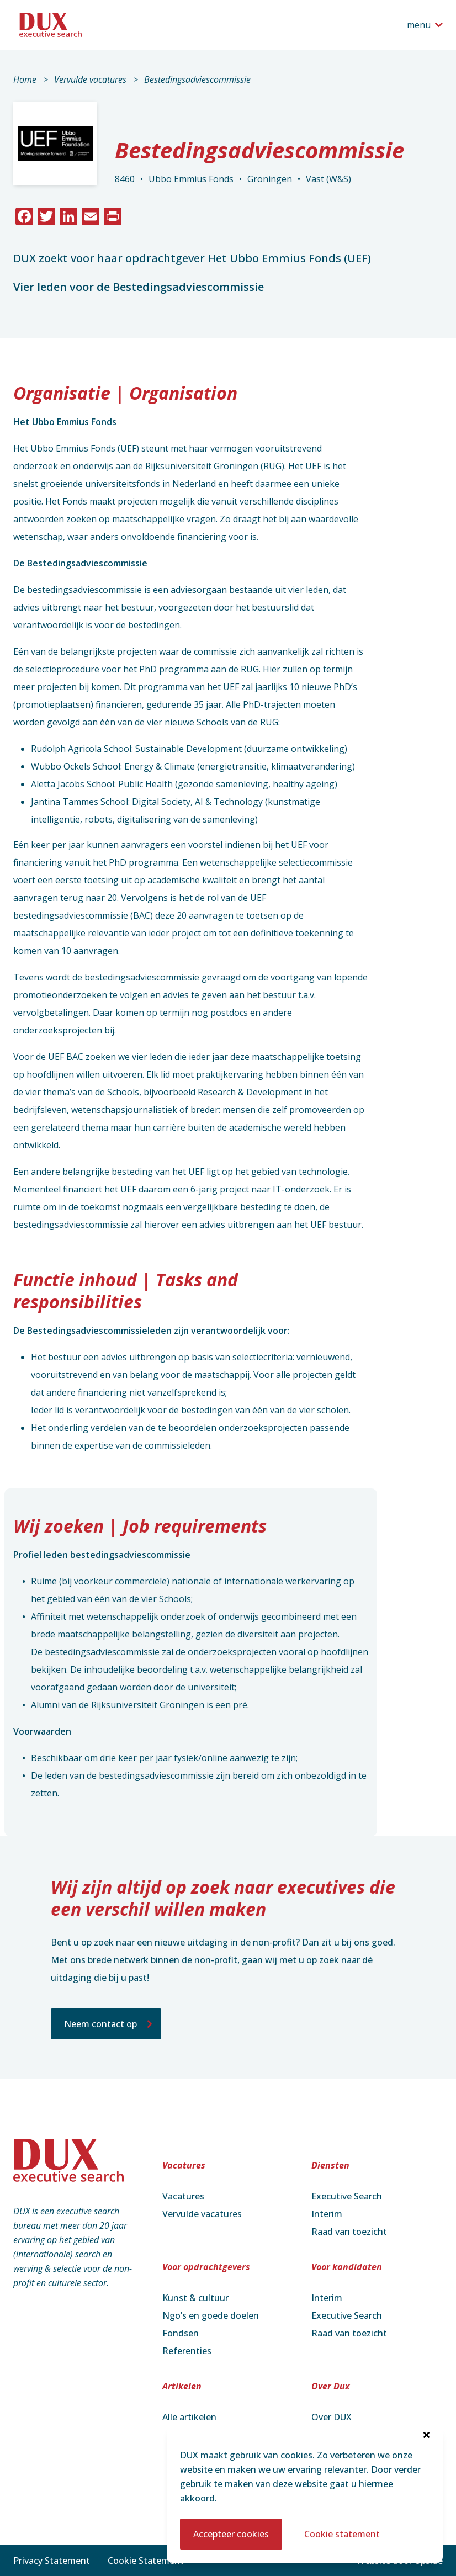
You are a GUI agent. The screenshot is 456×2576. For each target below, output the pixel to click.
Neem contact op (100, 2024)
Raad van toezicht (349, 2231)
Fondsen (180, 2333)
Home (24, 79)
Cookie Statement (146, 2560)
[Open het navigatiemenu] (425, 25)
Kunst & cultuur (195, 2298)
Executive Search (346, 2196)
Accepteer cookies (231, 2534)
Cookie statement (342, 2534)
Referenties (186, 2351)
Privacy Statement (51, 2560)
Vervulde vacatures (90, 79)
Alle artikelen (189, 2417)
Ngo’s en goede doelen (210, 2315)
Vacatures (183, 2196)
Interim (326, 2214)
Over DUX (331, 2417)
